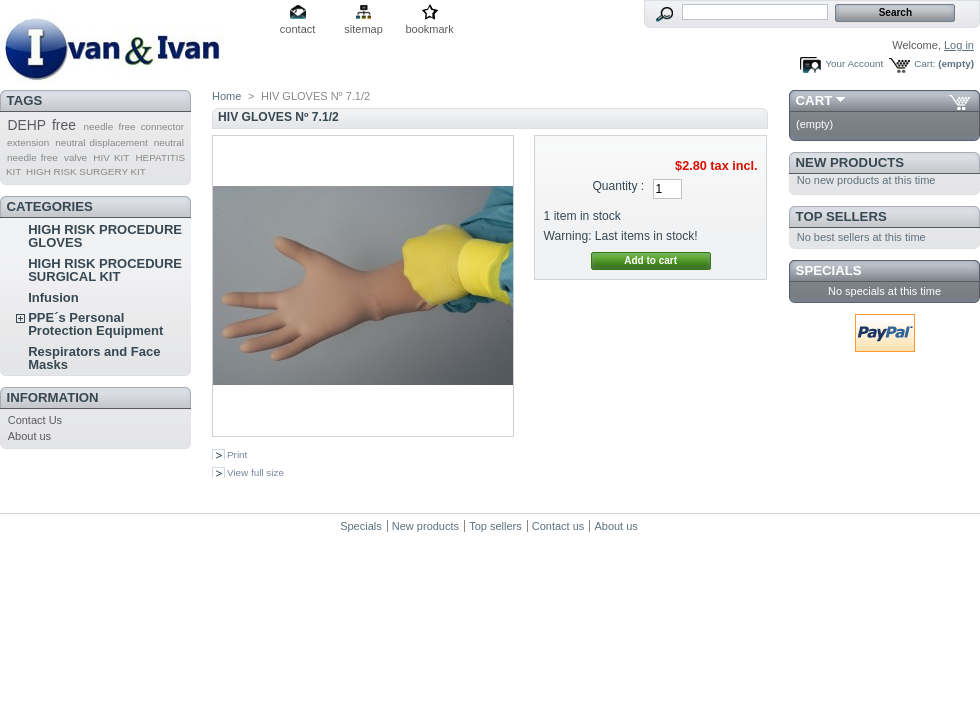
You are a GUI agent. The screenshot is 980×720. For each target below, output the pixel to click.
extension (28, 142)
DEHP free (41, 125)
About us (29, 436)
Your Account (854, 63)
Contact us (558, 526)
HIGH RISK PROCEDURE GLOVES (105, 236)
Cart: (924, 63)
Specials (829, 270)
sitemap (363, 29)
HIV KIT (111, 157)
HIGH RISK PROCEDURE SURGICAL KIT (105, 270)
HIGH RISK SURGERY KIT (86, 171)
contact (297, 29)
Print (237, 454)
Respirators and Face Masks (94, 358)
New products (850, 162)
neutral (169, 142)
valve (75, 157)
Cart (814, 100)
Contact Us (35, 420)
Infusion (53, 297)
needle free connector (133, 126)
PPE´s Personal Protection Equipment (95, 324)
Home (226, 96)
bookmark (429, 29)
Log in (959, 45)
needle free (32, 157)
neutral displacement (101, 142)
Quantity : (618, 186)
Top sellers (841, 216)
